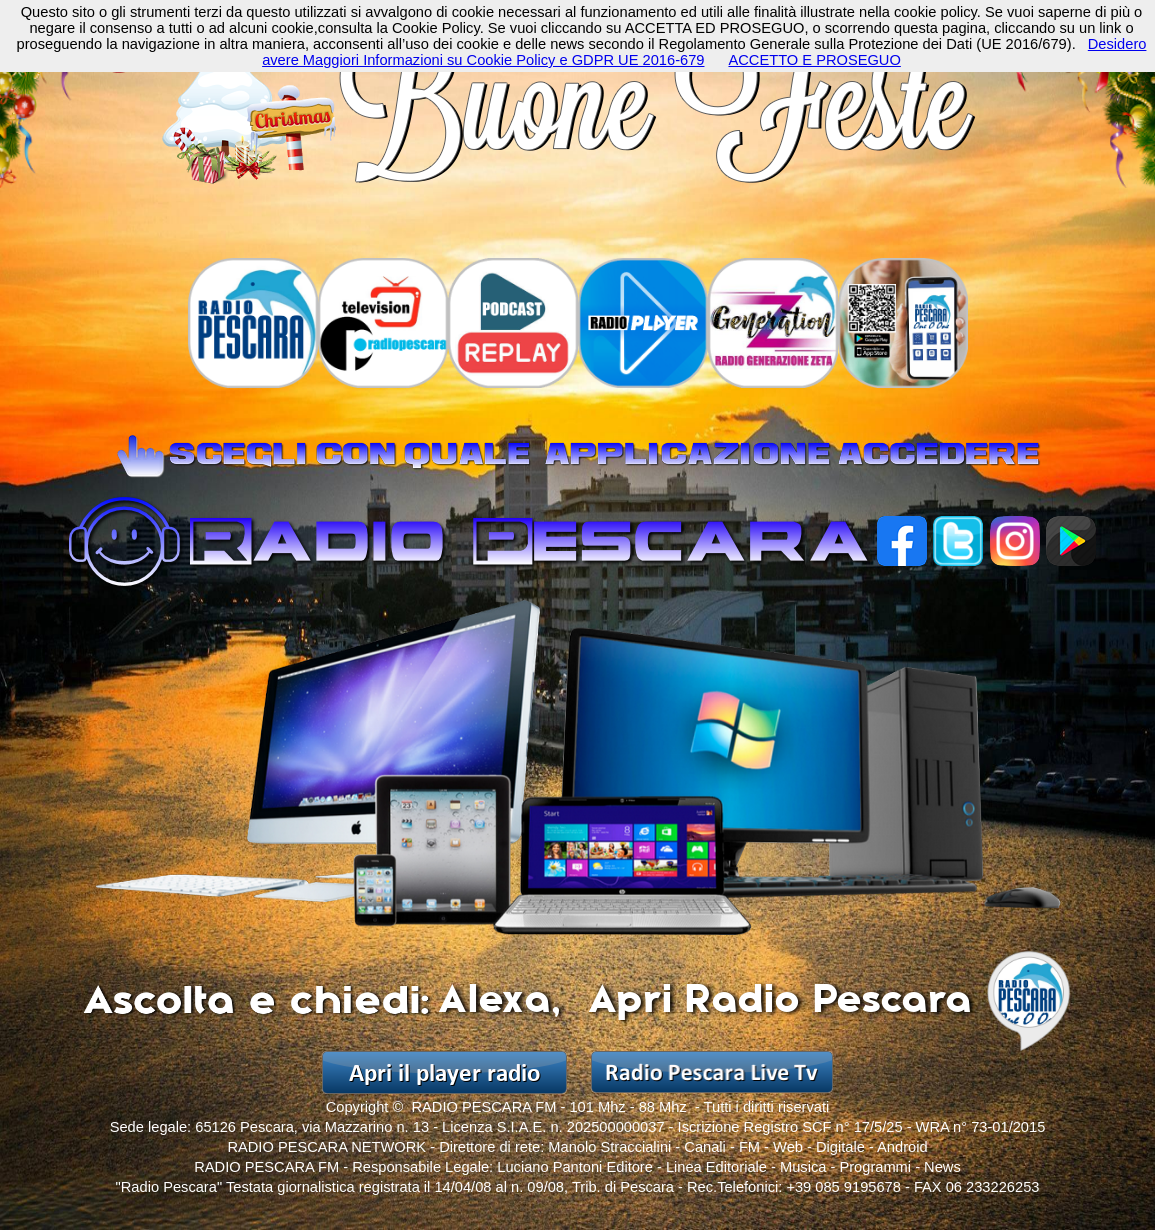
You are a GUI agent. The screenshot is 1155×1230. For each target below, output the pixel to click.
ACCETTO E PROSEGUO (814, 60)
